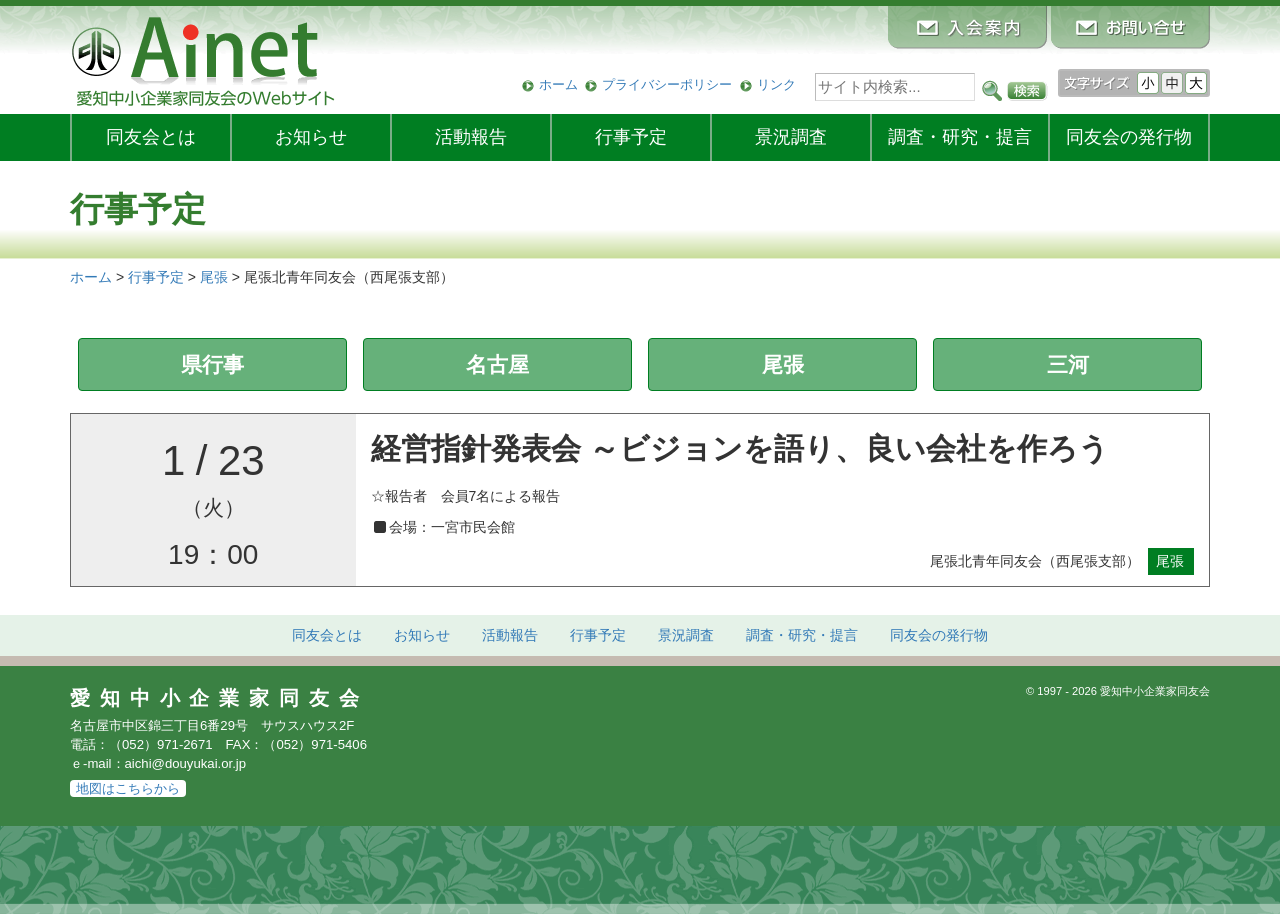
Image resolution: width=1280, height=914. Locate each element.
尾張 (783, 364)
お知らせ (311, 137)
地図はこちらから (128, 788)
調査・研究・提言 (960, 137)
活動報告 (471, 137)
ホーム (558, 84)
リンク (776, 84)
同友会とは (151, 137)
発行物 (1129, 137)
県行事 (212, 364)
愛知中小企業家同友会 (219, 698)
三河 (1068, 364)
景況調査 (791, 137)
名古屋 (497, 364)
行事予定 (631, 137)
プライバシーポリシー (667, 84)
